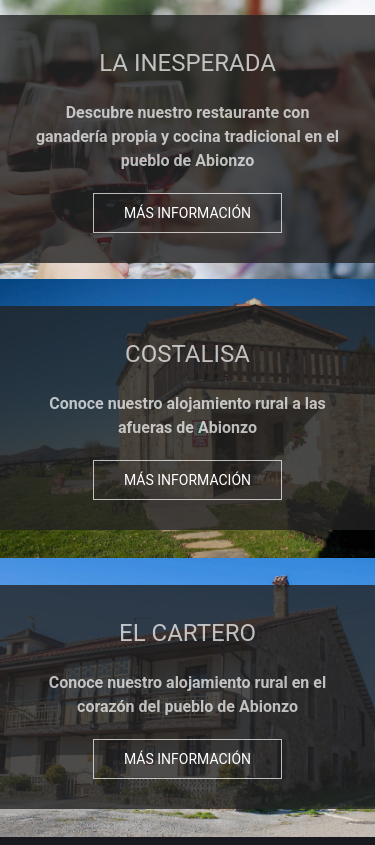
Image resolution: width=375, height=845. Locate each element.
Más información (187, 213)
